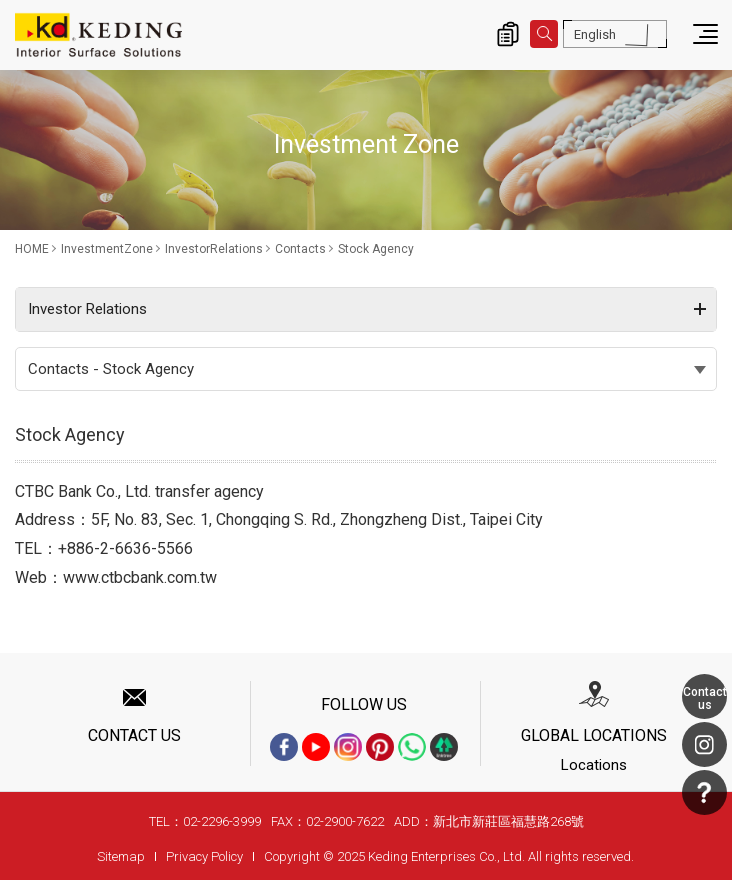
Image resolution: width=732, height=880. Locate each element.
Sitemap (121, 856)
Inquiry (508, 34)
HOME (32, 249)
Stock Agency (376, 249)
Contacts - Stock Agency (111, 369)
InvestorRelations (214, 249)
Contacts (300, 249)
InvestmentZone (107, 249)
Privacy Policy (204, 856)
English (595, 34)
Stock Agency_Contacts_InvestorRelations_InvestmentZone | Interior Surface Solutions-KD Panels (98, 35)
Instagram (704, 744)
